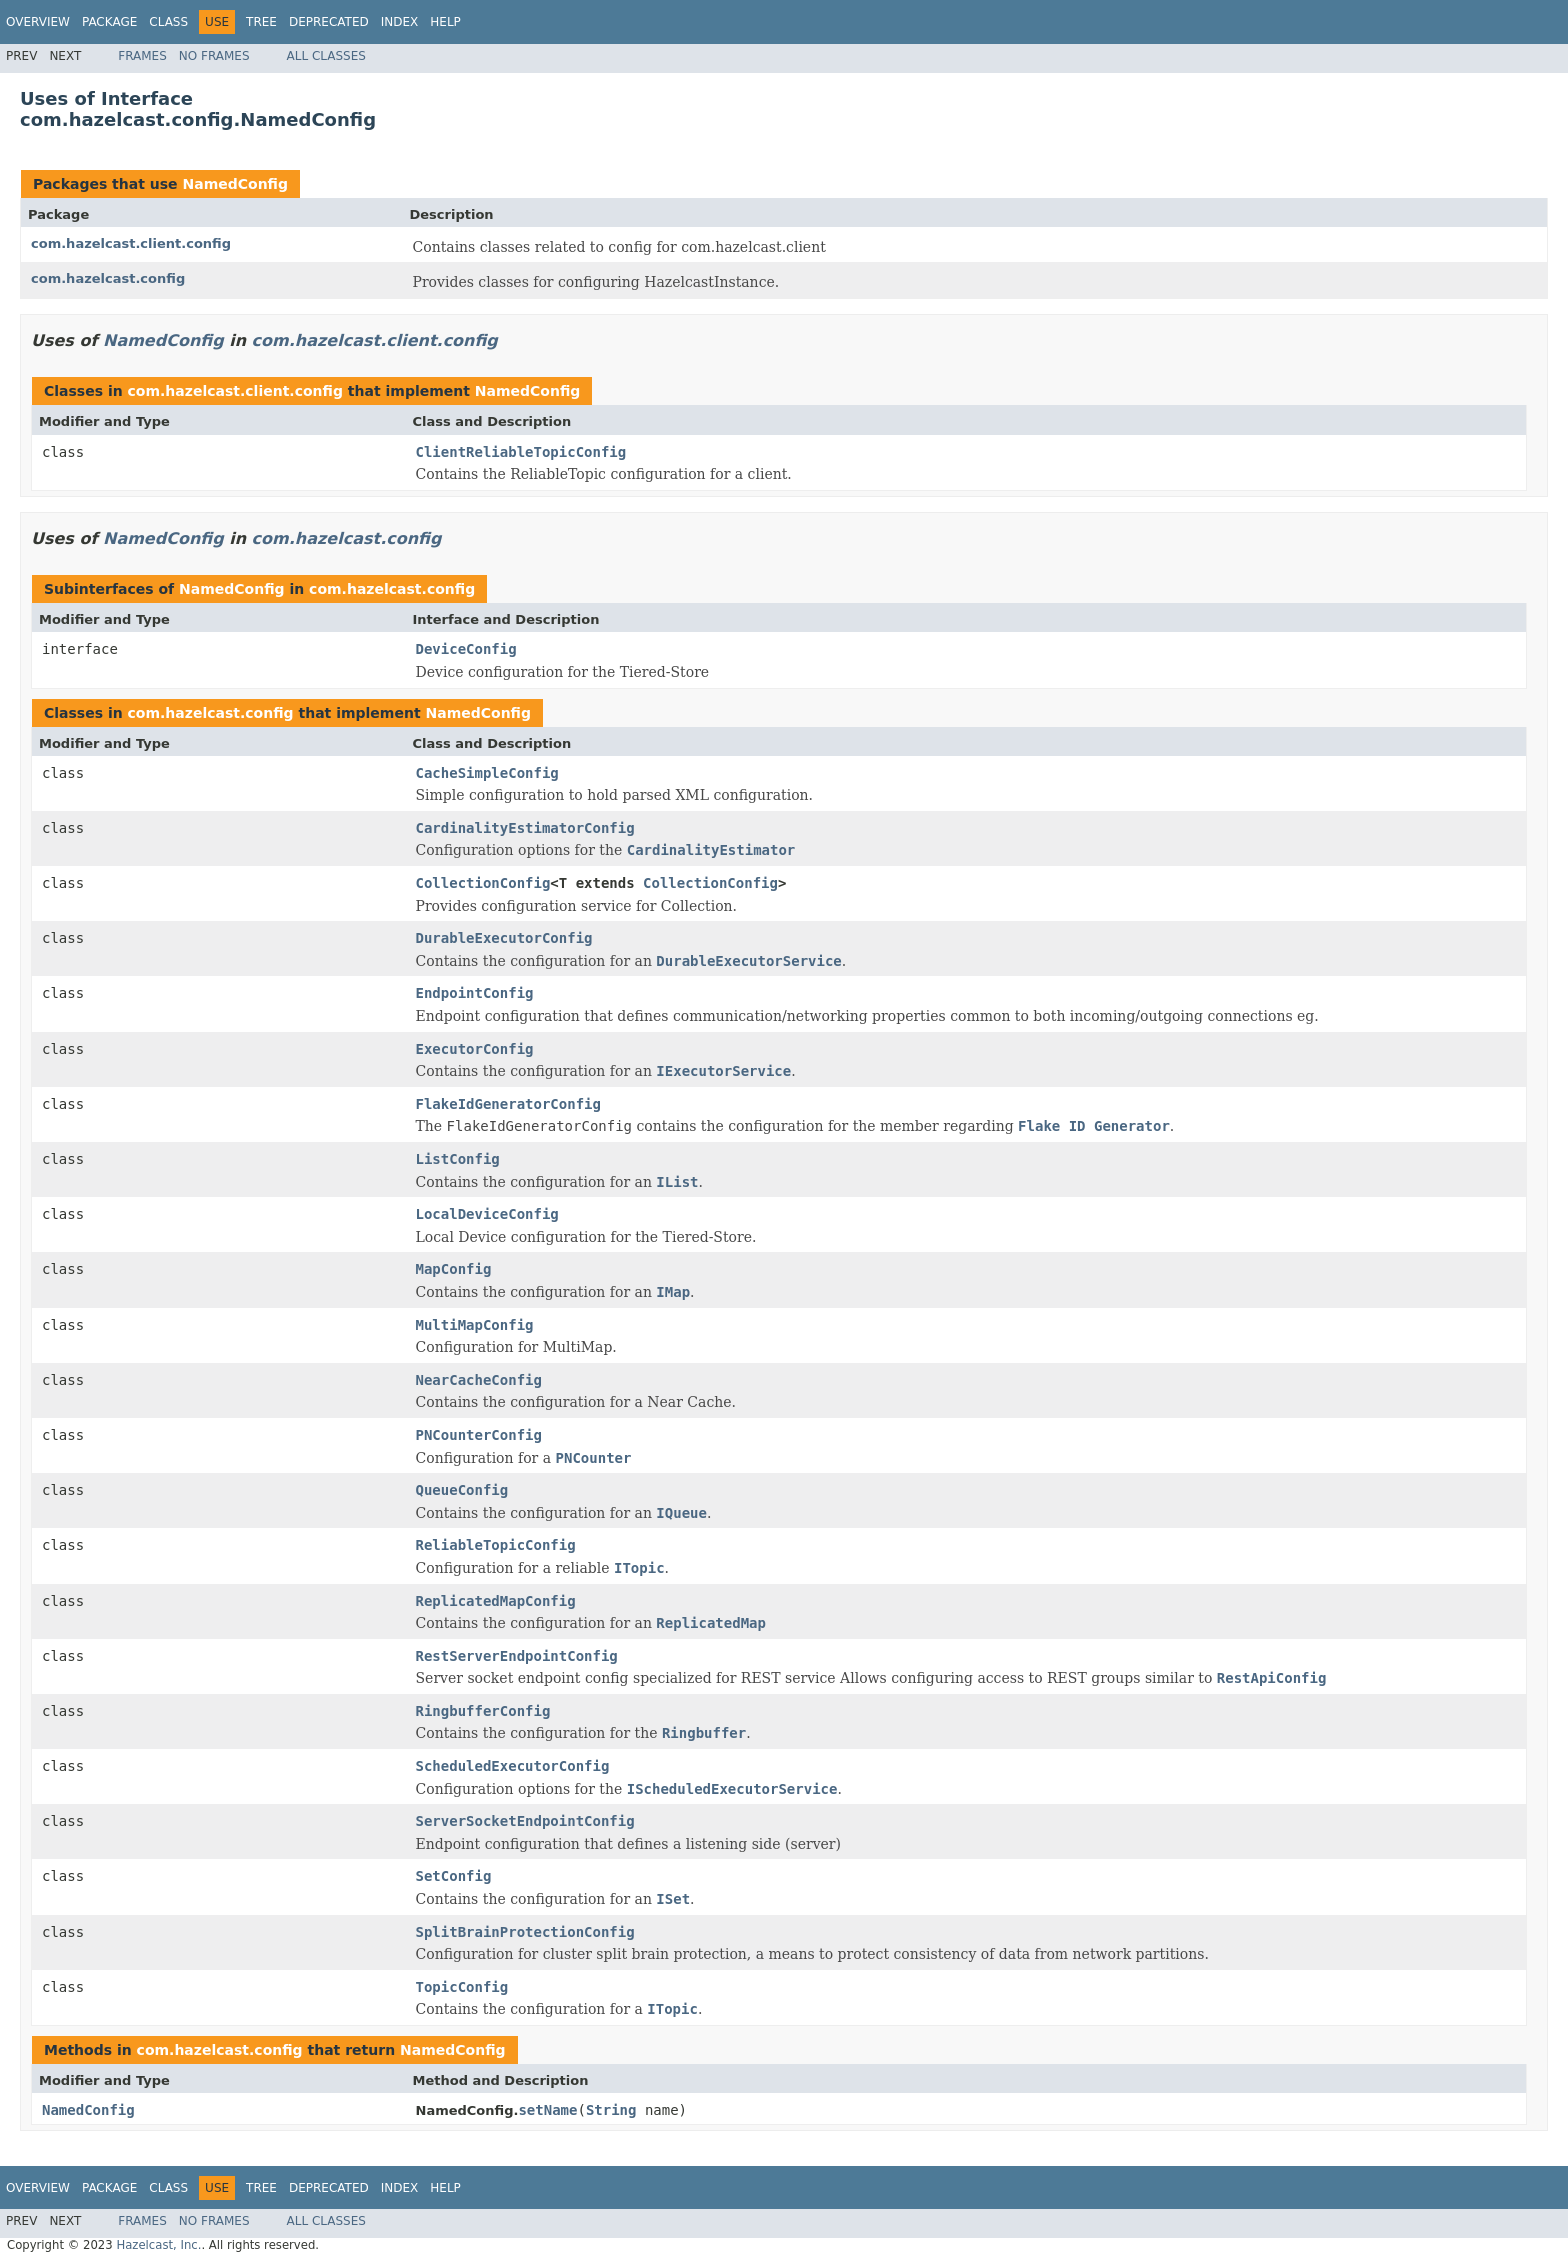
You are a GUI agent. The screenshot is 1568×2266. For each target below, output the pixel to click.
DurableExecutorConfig (504, 938)
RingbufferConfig (483, 1711)
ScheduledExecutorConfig (513, 1766)
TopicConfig (462, 1987)
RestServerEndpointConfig (517, 1656)
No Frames (214, 56)
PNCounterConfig (479, 1435)
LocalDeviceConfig (487, 1214)
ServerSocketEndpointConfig (525, 1821)
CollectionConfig (483, 883)
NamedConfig (235, 184)
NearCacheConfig (479, 1380)
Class (168, 22)
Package (109, 22)
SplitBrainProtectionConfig (525, 1932)
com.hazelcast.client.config (131, 243)
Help (445, 22)
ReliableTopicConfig (496, 1545)
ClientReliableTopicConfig (521, 452)
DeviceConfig (466, 649)
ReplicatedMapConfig (496, 1601)
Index (400, 22)
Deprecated (329, 22)
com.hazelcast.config (108, 278)
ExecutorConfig (475, 1049)
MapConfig (454, 1269)
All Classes (326, 56)
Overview (38, 22)
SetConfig (454, 1876)
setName (547, 2110)
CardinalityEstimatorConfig (525, 828)
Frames (142, 56)
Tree (261, 22)
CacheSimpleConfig (487, 773)
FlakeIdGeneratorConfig (508, 1104)
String (611, 2110)
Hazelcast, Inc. (158, 2245)
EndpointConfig (475, 993)
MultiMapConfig (475, 1325)
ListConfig (458, 1159)
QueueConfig (462, 1490)
